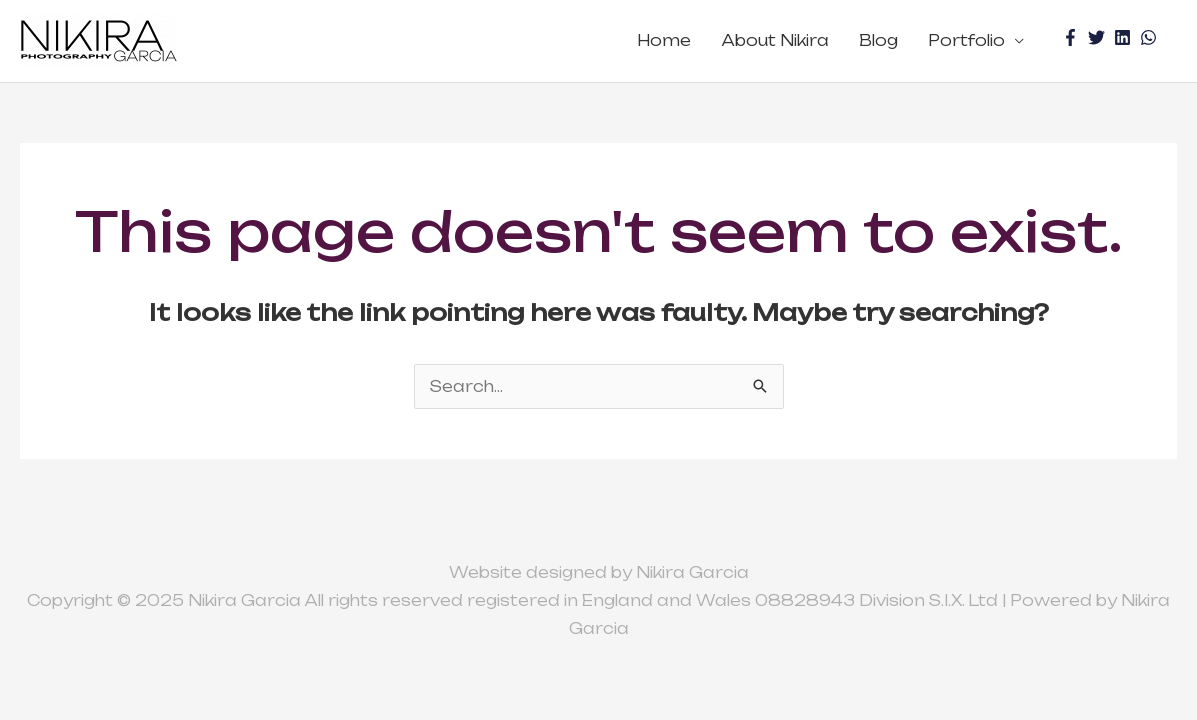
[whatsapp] (1151, 37)
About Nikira (775, 40)
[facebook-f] (1073, 37)
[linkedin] (1125, 37)
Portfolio (966, 40)
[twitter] (1099, 37)
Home (664, 40)
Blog (878, 40)
